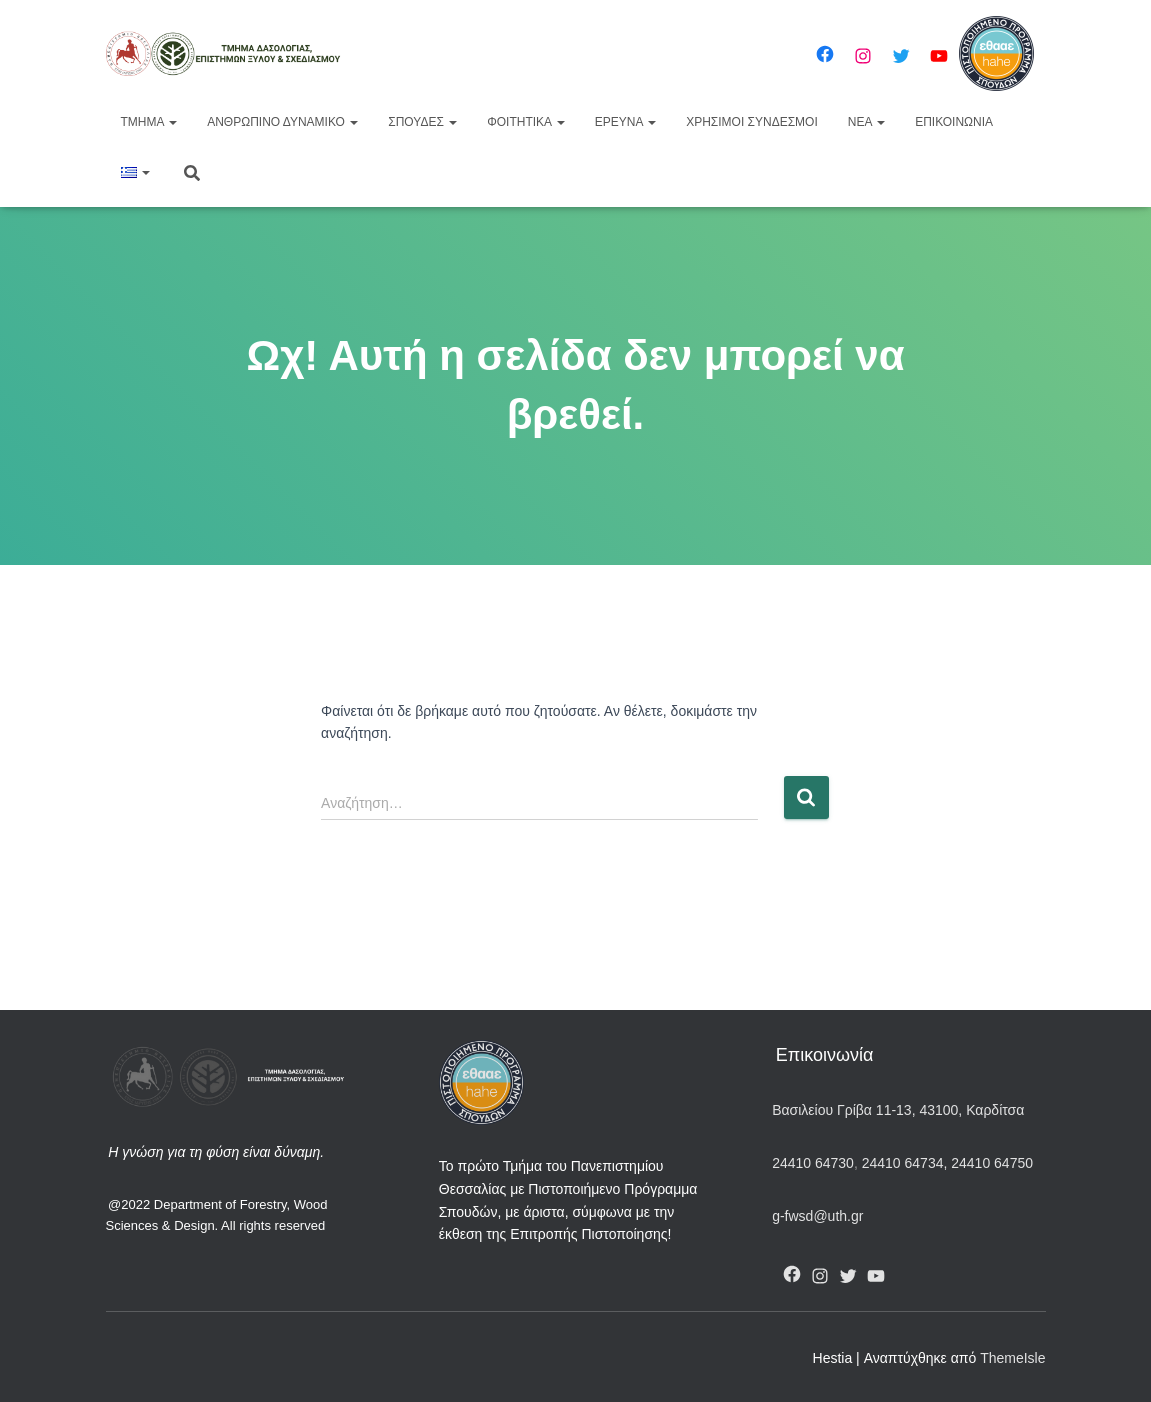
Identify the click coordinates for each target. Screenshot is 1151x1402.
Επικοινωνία (954, 122)
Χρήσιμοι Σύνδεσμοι (752, 122)
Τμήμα (149, 122)
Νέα (866, 122)
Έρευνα (625, 122)
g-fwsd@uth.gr (817, 1216)
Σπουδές (422, 122)
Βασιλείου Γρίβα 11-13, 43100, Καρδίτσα (898, 1110)
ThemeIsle (1012, 1358)
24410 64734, (904, 1163)
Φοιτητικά (526, 122)
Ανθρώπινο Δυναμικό (282, 122)
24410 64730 (813, 1163)
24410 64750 (992, 1163)
